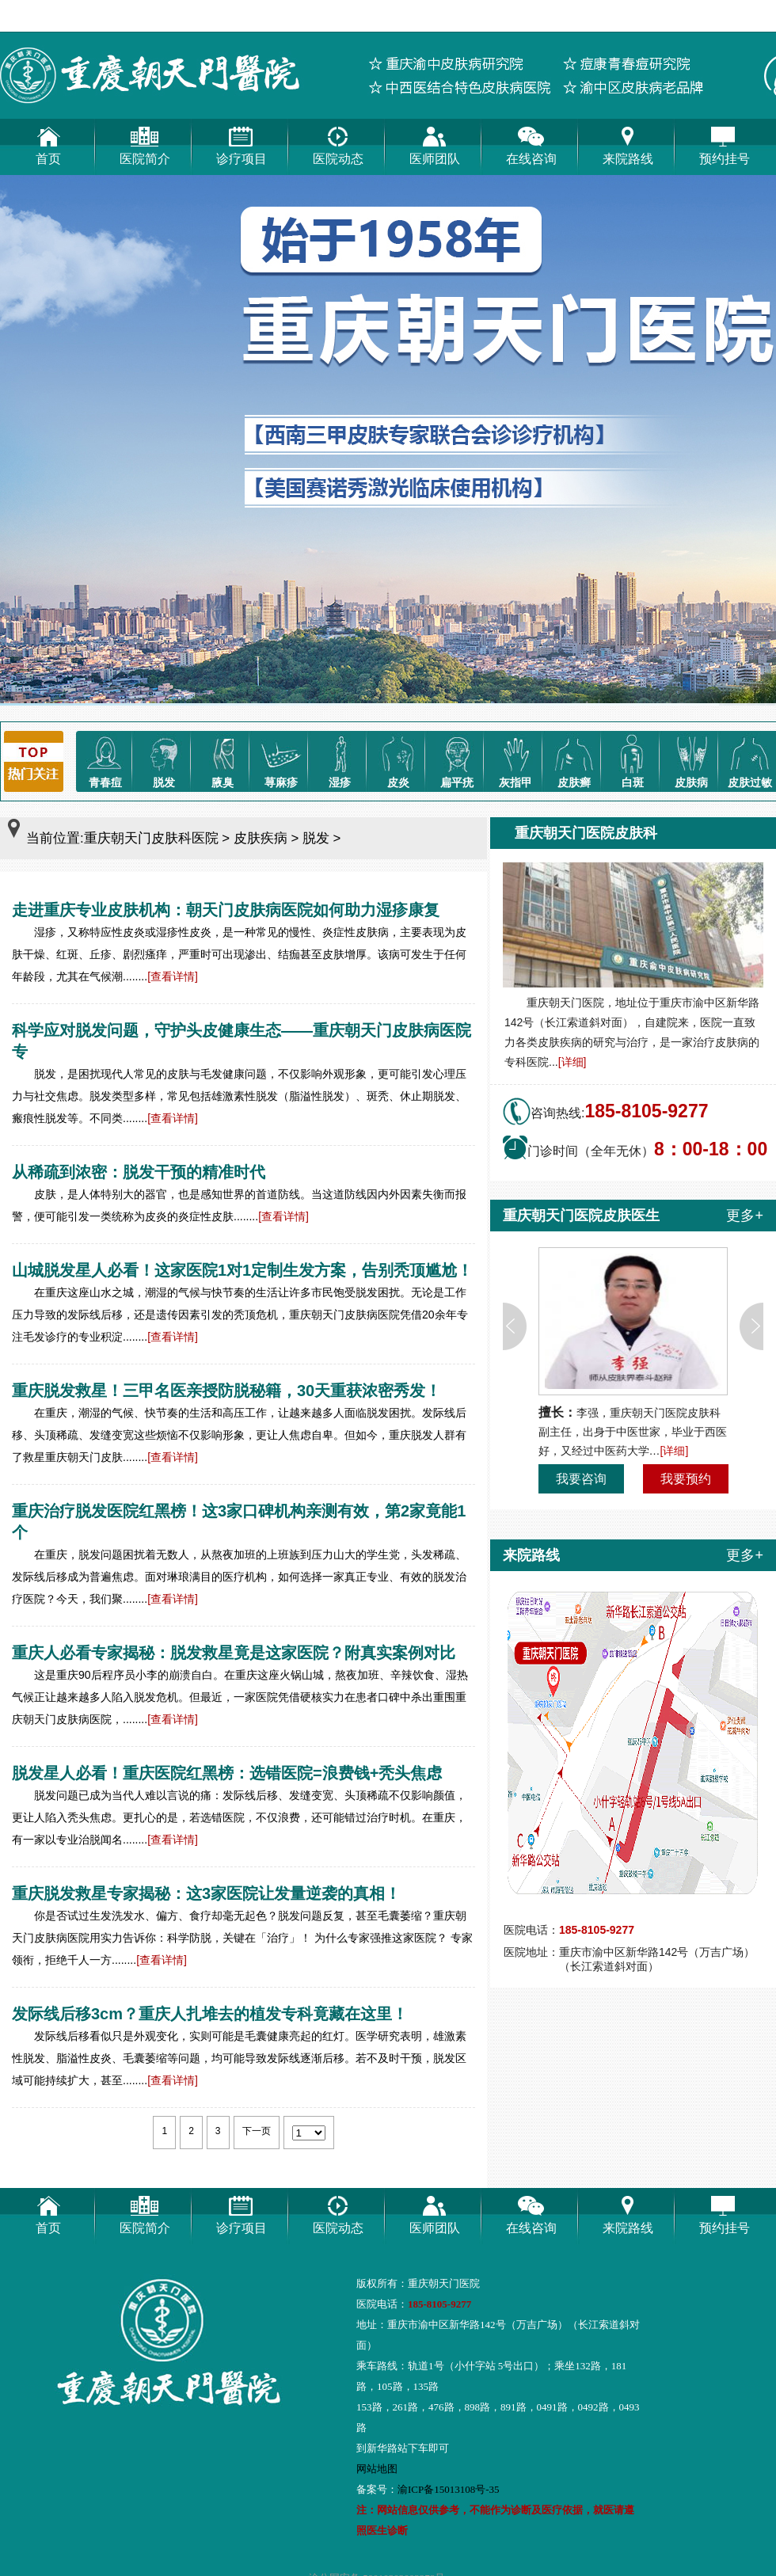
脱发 (164, 760)
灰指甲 (515, 760)
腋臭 (222, 760)
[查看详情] (172, 976)
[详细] (572, 1062)
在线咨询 (531, 142)
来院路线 (628, 142)
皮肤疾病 (260, 838)
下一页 (256, 2131)
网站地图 (377, 2469)
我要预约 (685, 1479)
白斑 (632, 760)
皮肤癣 (574, 760)
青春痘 (105, 760)
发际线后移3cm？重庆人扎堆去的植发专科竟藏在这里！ (210, 2013)
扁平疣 (457, 760)
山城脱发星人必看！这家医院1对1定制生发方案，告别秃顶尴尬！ (242, 1270)
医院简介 (145, 142)
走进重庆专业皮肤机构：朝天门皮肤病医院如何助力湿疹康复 (225, 910)
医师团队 (434, 142)
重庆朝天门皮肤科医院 (151, 838)
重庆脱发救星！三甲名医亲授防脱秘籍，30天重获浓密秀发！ (226, 1390)
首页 (48, 142)
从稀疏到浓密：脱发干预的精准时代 (138, 1172)
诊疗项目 (241, 142)
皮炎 (398, 760)
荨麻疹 (281, 760)
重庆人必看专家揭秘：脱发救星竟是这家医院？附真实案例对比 (233, 1652)
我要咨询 (581, 1479)
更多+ (744, 1215)
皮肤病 (691, 760)
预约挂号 (724, 142)
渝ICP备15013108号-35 (449, 2489)
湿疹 (339, 760)
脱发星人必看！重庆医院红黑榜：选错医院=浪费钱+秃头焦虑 (227, 1773)
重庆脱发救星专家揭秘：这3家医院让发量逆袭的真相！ (206, 1893)
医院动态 (338, 142)
